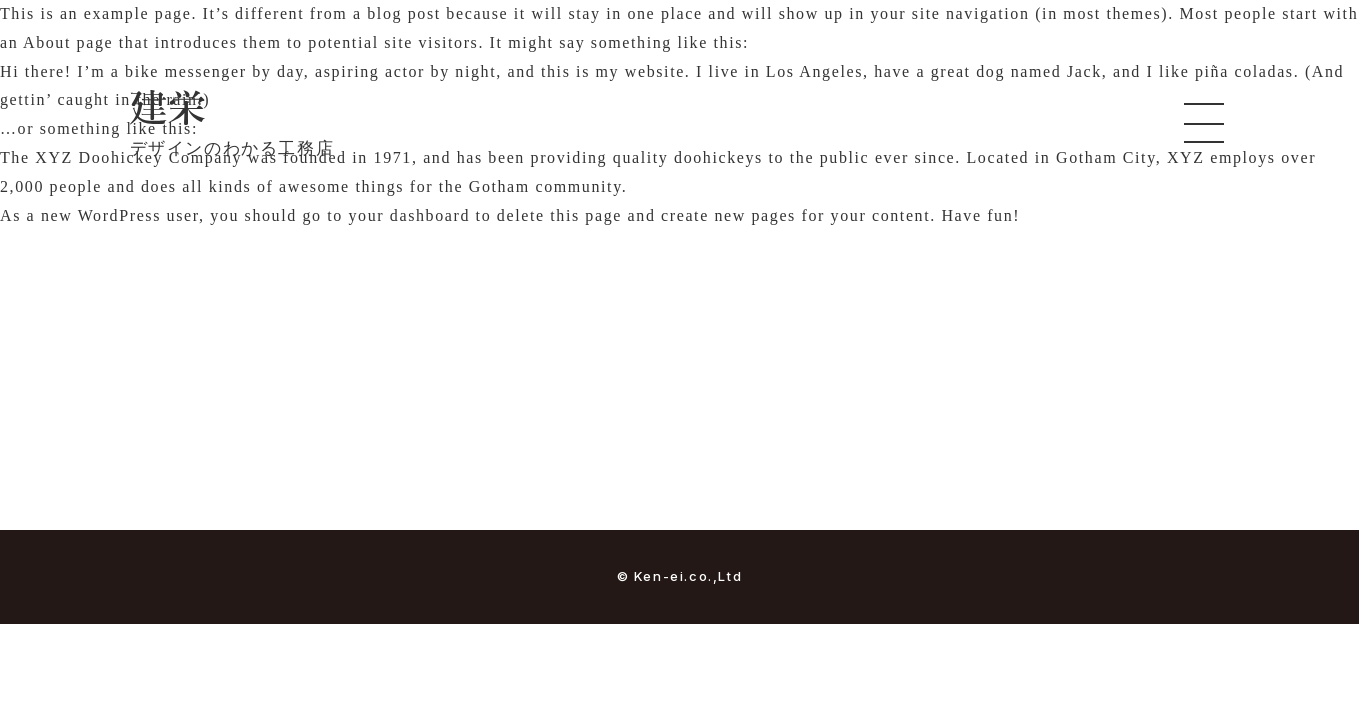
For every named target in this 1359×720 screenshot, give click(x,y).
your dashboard (410, 215)
